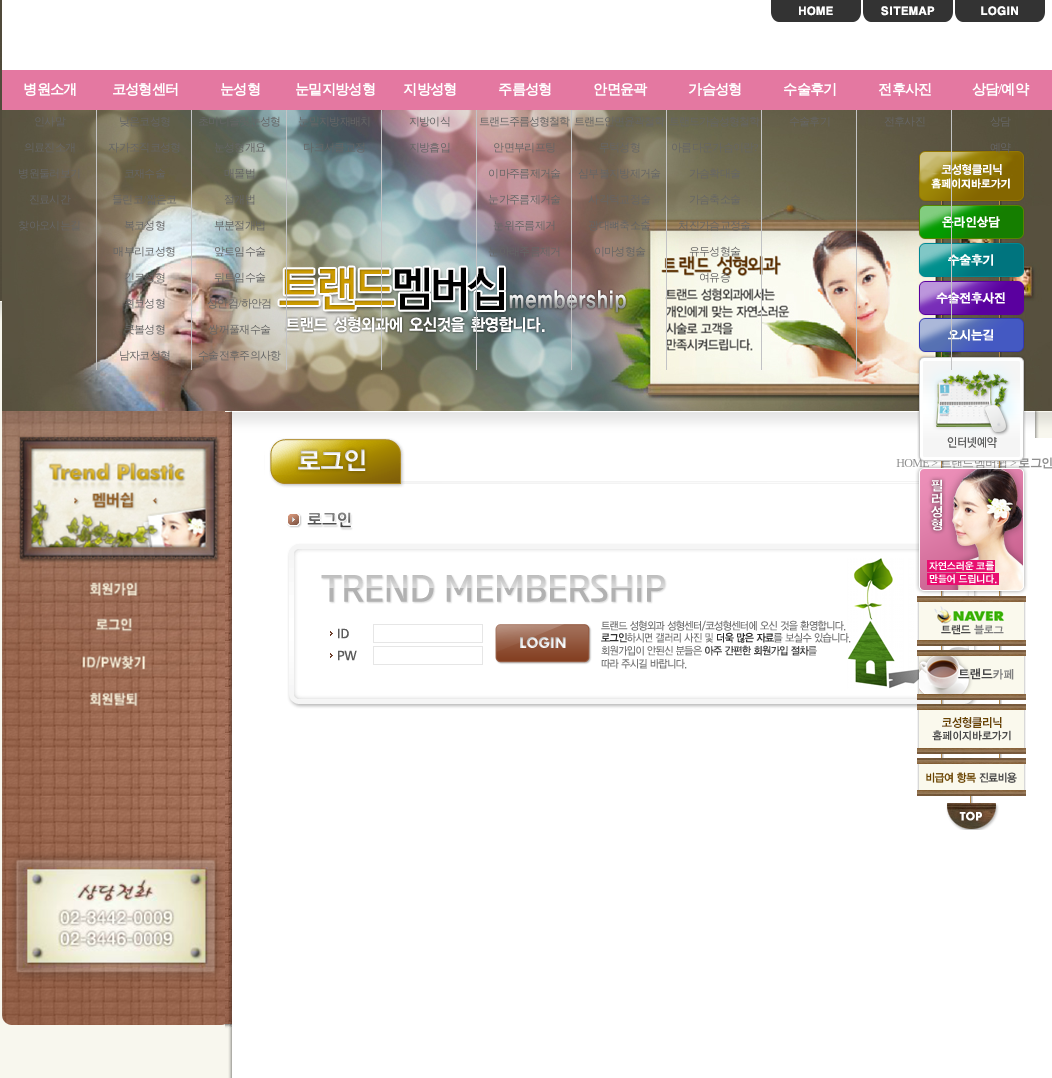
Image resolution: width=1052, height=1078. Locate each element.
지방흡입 (429, 147)
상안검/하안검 (239, 303)
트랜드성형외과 (132, 36)
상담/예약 (1000, 89)
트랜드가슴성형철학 (714, 121)
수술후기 (809, 89)
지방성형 (429, 89)
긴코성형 (144, 277)
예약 (1000, 147)
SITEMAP (908, 11)
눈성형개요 (240, 147)
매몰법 (239, 173)
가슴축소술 (715, 199)
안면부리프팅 (524, 147)
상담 (1000, 121)
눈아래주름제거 (524, 251)
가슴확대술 (715, 173)
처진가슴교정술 (714, 225)
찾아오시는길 (49, 225)
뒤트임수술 (240, 277)
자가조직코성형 (144, 147)
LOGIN (1000, 11)
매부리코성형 (144, 251)
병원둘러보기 (49, 173)
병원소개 (49, 89)
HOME (816, 11)
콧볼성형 (144, 329)
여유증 (714, 277)
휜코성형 (144, 303)
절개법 (239, 199)
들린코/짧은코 (144, 199)
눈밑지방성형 (335, 89)
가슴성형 (714, 89)
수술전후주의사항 (239, 355)
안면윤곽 (619, 89)
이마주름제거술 (524, 173)
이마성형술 (620, 251)
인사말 (49, 121)
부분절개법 (240, 225)
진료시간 (49, 199)
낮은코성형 (145, 121)
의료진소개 (50, 147)
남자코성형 (145, 355)
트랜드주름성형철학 (524, 121)
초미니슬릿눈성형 (239, 121)
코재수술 (144, 173)
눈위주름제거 (524, 225)
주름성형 (524, 89)
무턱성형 (619, 147)
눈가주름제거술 (524, 199)
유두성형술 (715, 251)
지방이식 (429, 121)
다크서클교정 (334, 147)
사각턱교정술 (619, 199)
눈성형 (240, 89)
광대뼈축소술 (619, 225)
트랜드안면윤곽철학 (619, 121)
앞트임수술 (240, 251)
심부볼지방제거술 (619, 173)
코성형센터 (145, 89)
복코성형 (144, 225)
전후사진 (904, 89)
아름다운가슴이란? (714, 147)
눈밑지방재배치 (334, 121)
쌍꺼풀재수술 (239, 329)
